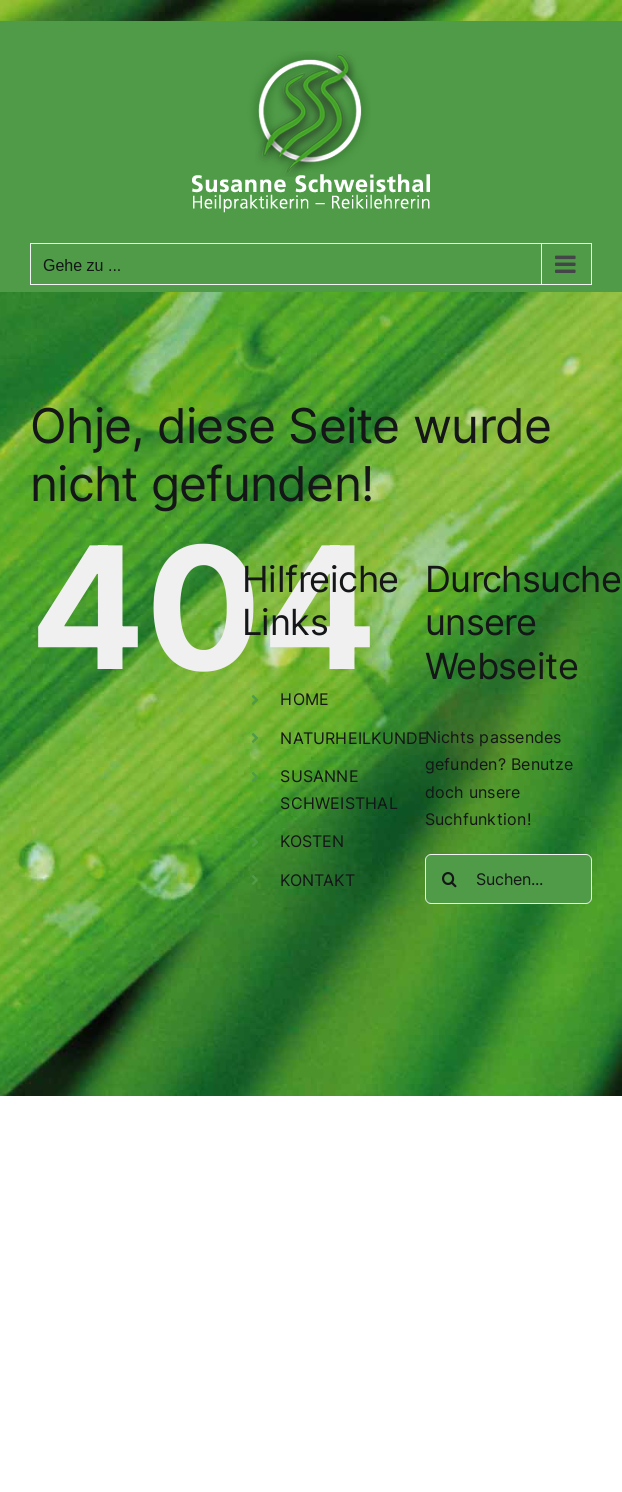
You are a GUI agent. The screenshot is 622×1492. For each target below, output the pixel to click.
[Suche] (450, 879)
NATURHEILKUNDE (354, 738)
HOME (304, 699)
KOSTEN (312, 841)
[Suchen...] (508, 879)
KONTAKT (317, 880)
